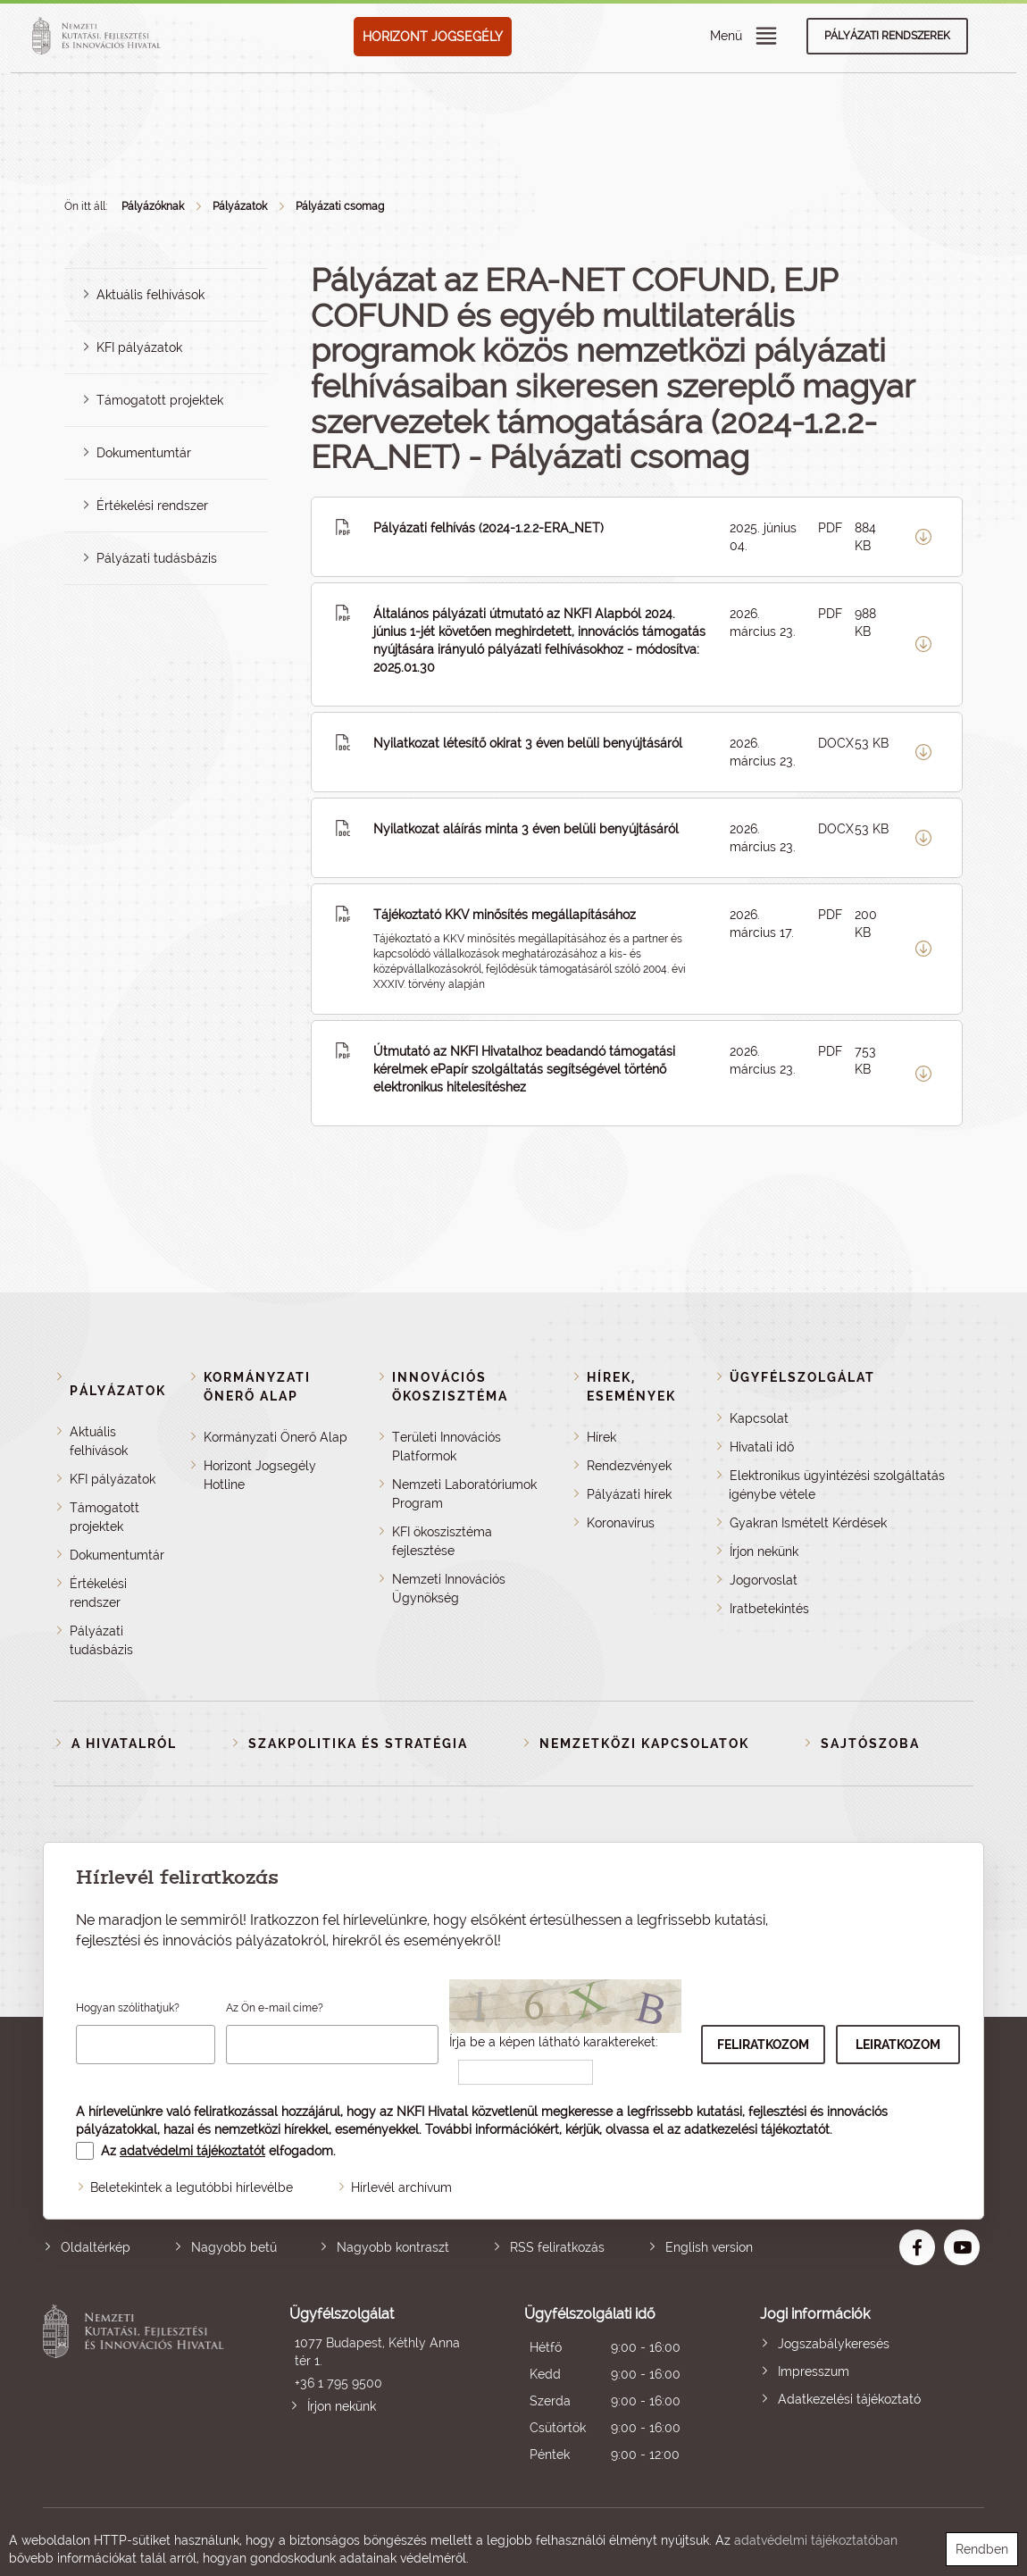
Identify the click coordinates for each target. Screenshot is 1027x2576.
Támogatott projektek (159, 400)
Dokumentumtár (143, 453)
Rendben (982, 2549)
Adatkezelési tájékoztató (849, 2399)
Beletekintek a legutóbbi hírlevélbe (191, 2187)
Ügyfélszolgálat (802, 1377)
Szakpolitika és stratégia (358, 1743)
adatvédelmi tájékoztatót (192, 2151)
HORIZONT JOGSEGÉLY (433, 36)
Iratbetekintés (769, 1609)
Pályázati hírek (629, 1494)
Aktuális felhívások (150, 295)
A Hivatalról (124, 1743)
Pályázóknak (152, 206)
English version (709, 2247)
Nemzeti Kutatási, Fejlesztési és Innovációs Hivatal (137, 2386)
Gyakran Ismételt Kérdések (808, 1523)
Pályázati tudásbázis (156, 558)
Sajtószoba (870, 1743)
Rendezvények (629, 1466)
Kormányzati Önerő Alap (275, 1437)
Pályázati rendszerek (887, 35)
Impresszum (813, 2371)
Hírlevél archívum (401, 2187)
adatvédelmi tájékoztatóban (816, 2540)
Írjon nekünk (764, 1551)
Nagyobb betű (234, 2247)
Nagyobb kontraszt (393, 2247)
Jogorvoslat (763, 1580)
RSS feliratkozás (557, 2247)
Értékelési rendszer (152, 505)
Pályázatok (240, 206)
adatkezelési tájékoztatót (757, 2129)
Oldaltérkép (95, 2247)
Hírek (601, 1437)
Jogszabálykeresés (833, 2344)
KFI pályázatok (139, 347)
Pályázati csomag (340, 206)
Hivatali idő (762, 1447)
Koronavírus (621, 1523)
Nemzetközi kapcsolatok (644, 1743)
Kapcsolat (759, 1418)
